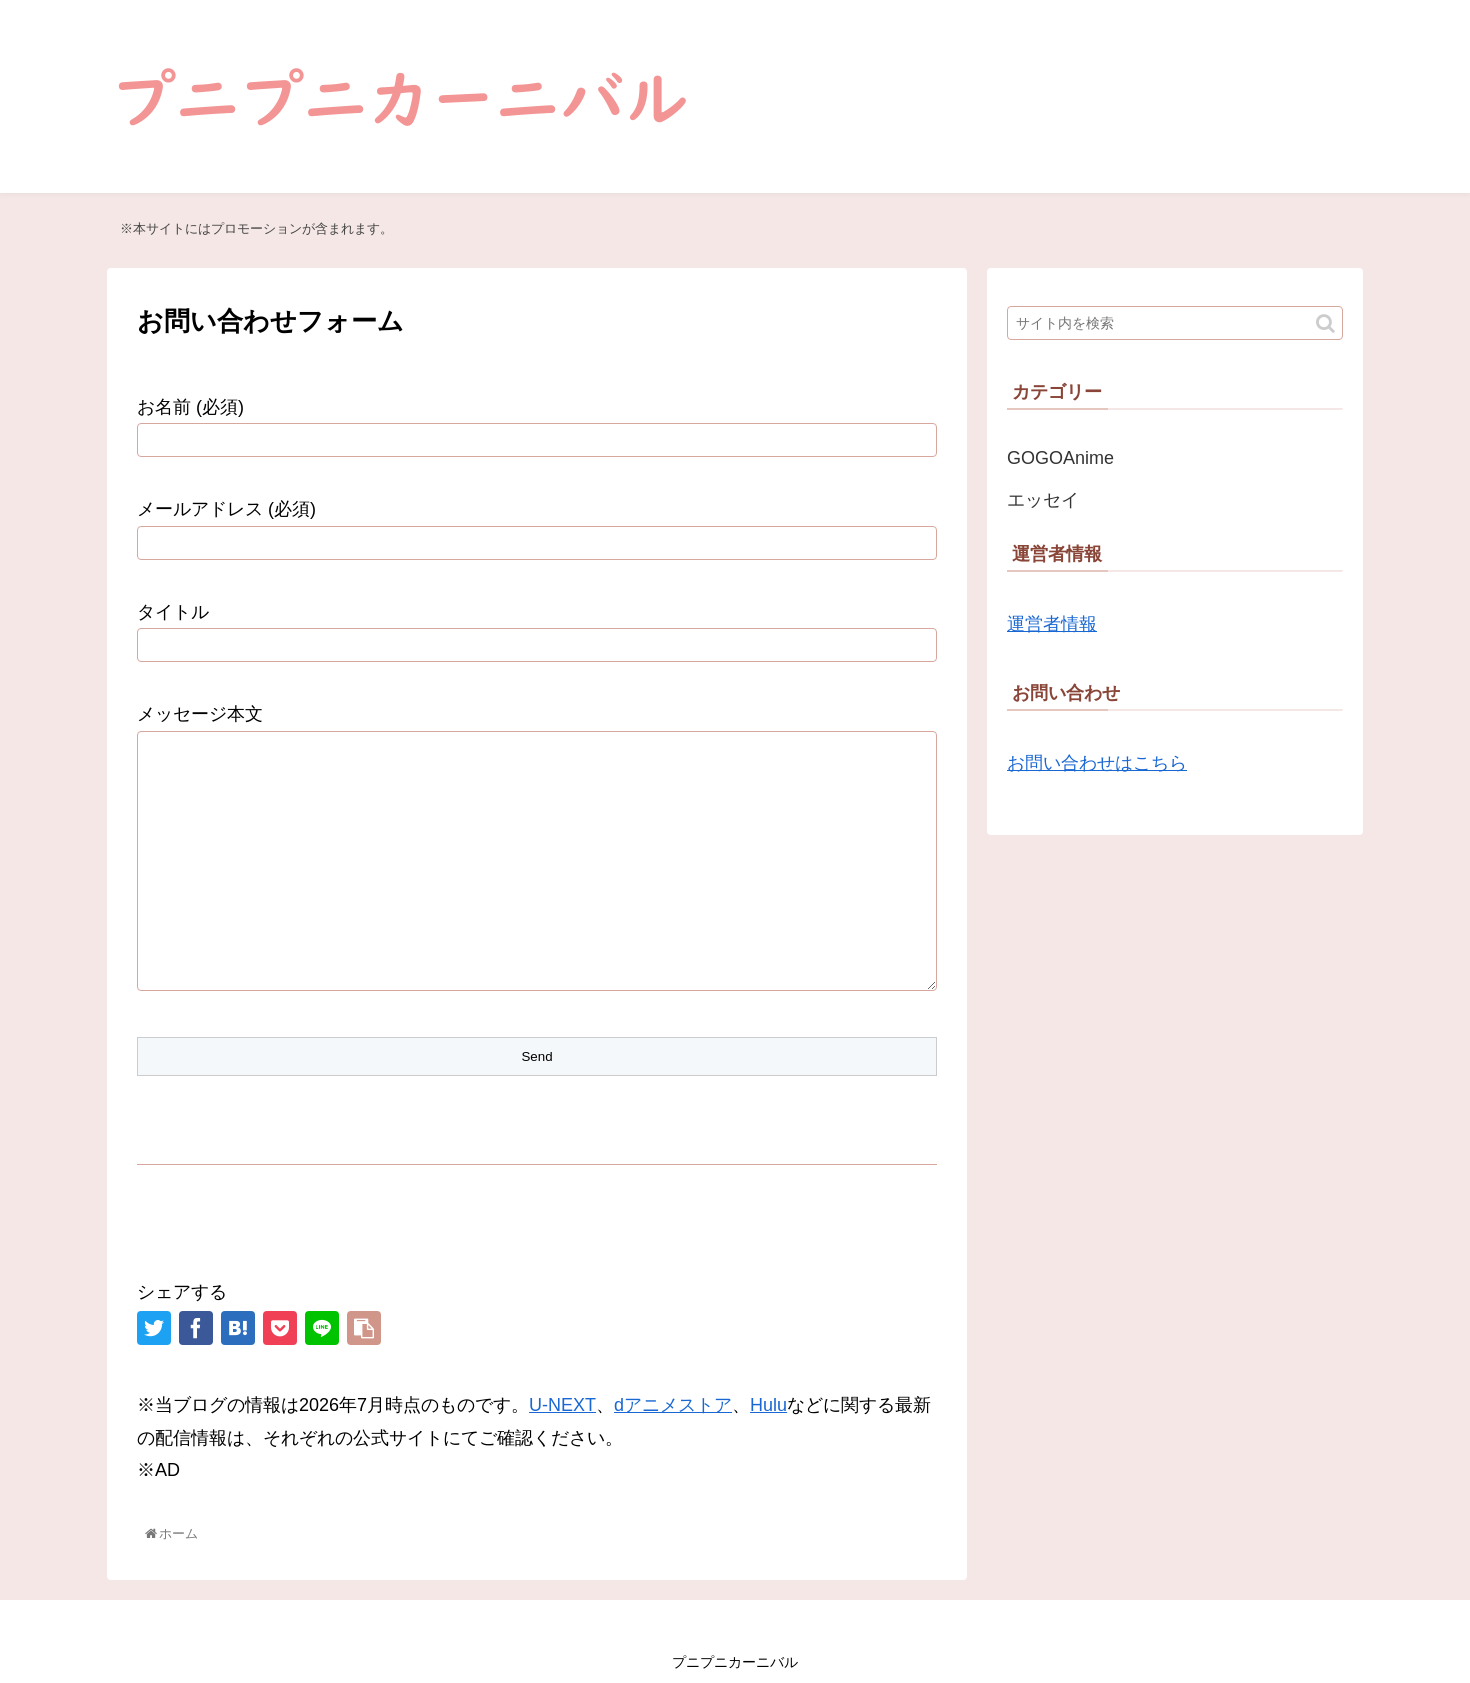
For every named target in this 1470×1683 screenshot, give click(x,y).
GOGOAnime (1060, 458)
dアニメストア (673, 1405)
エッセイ (1043, 500)
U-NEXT (562, 1405)
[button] (1325, 323)
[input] (1175, 323)
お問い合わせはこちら (1097, 763)
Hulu (768, 1405)
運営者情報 (1052, 624)
